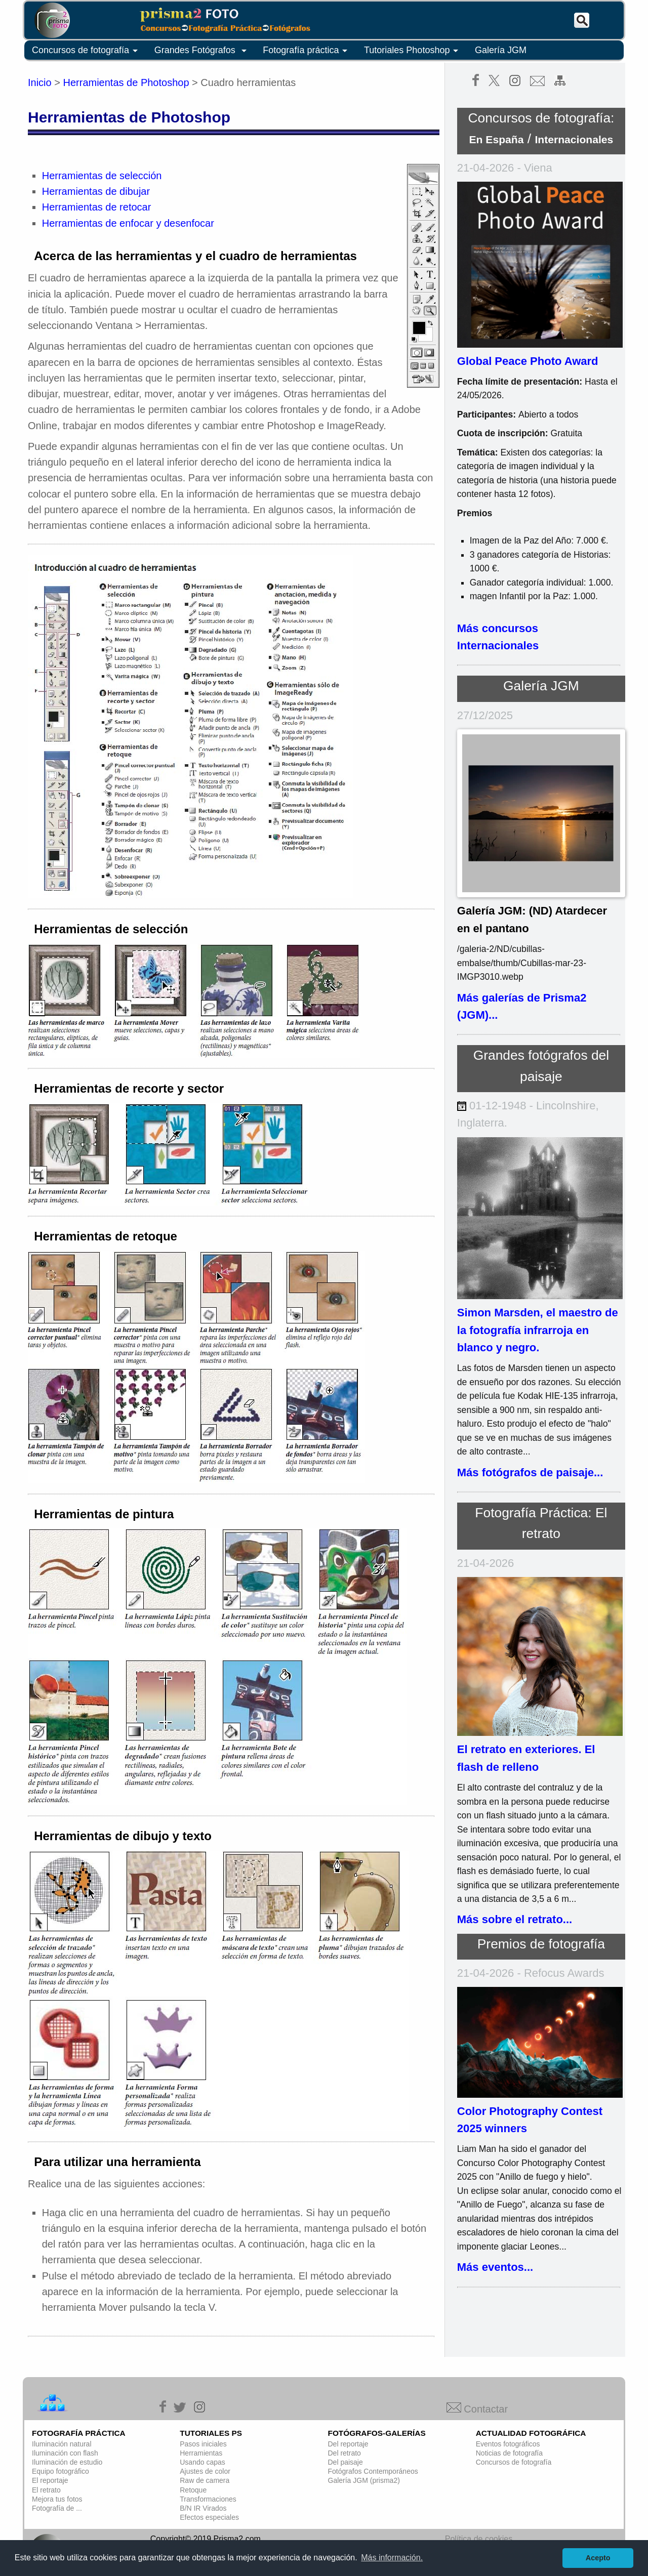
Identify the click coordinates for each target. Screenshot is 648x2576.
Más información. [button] (392, 2557)
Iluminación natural (62, 2444)
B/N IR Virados (203, 2508)
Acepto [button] (598, 2558)
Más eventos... (495, 2267)
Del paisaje (345, 2462)
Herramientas (201, 2453)
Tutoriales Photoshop (413, 51)
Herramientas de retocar (96, 207)
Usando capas (202, 2462)
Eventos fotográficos (508, 2444)
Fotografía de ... (57, 2508)
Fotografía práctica (307, 51)
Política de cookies (478, 2539)
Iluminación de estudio (67, 2462)
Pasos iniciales (203, 2444)
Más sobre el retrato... (514, 1919)
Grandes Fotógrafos (202, 51)
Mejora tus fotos (57, 2499)
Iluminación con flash (65, 2453)
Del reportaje (348, 2444)
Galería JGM (500, 50)
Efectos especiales (209, 2517)
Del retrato (344, 2453)
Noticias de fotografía (509, 2453)
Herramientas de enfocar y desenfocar (128, 223)
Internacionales (574, 139)
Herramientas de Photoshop (126, 82)
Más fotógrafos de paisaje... (530, 1472)
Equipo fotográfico (60, 2471)
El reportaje (50, 2480)
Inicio (40, 82)
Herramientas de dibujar (96, 191)
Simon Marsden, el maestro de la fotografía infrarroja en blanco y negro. (537, 1330)
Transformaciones (208, 2499)
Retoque (193, 2490)
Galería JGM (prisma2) (364, 2480)
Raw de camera (204, 2480)
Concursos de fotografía (86, 51)
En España (496, 139)
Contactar (477, 2409)
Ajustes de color (205, 2471)
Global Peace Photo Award (527, 361)
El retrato (46, 2490)
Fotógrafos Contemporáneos (373, 2471)
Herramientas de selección (102, 175)
